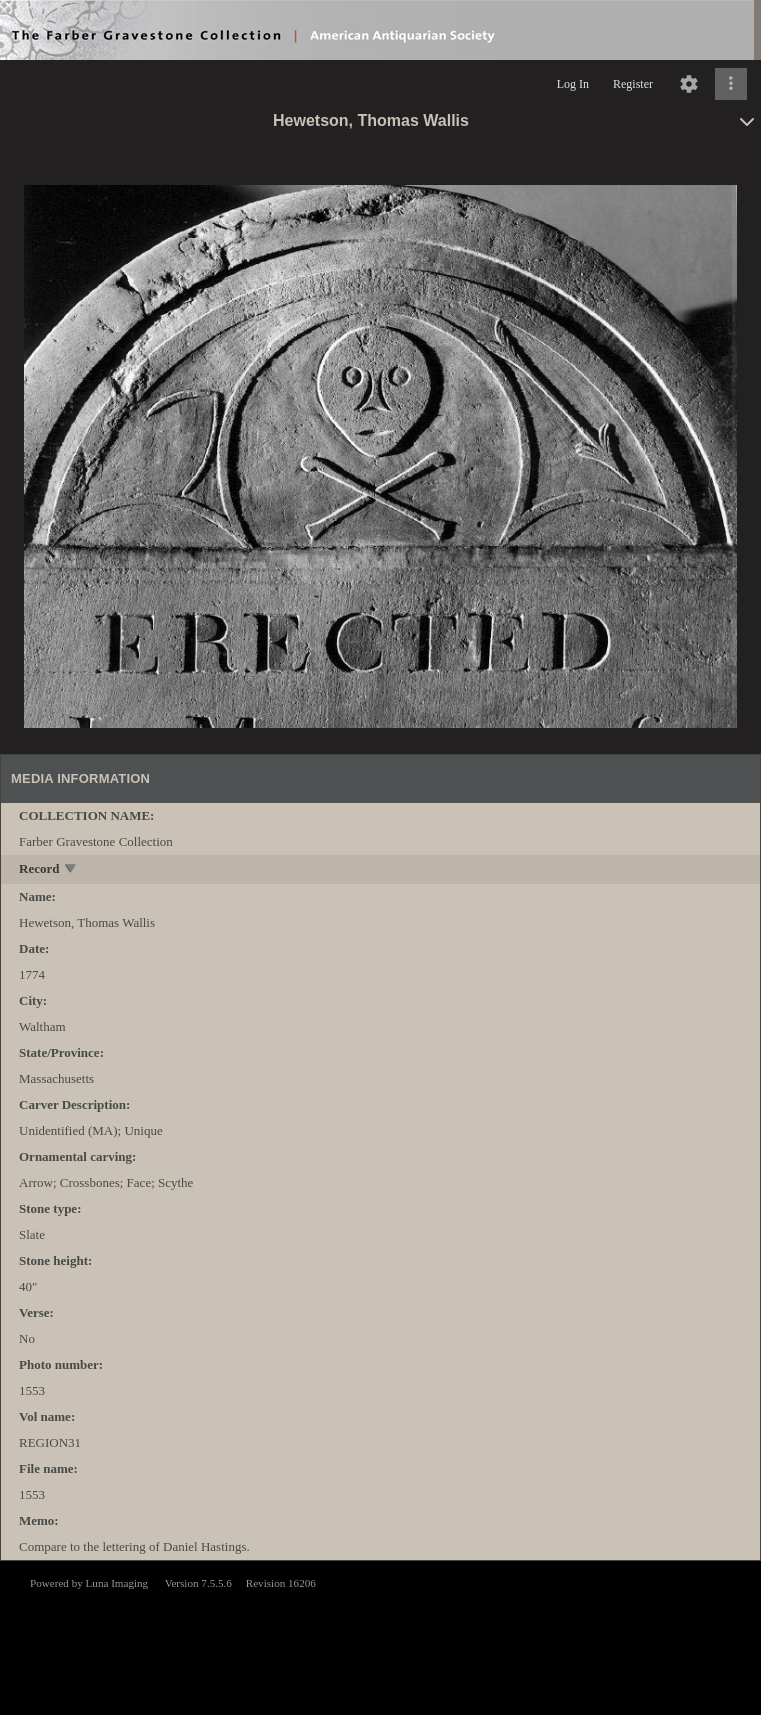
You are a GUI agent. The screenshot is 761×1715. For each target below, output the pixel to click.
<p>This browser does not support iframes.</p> (380, 1636)
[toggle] (71, 870)
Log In (573, 84)
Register (633, 84)
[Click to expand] (731, 84)
